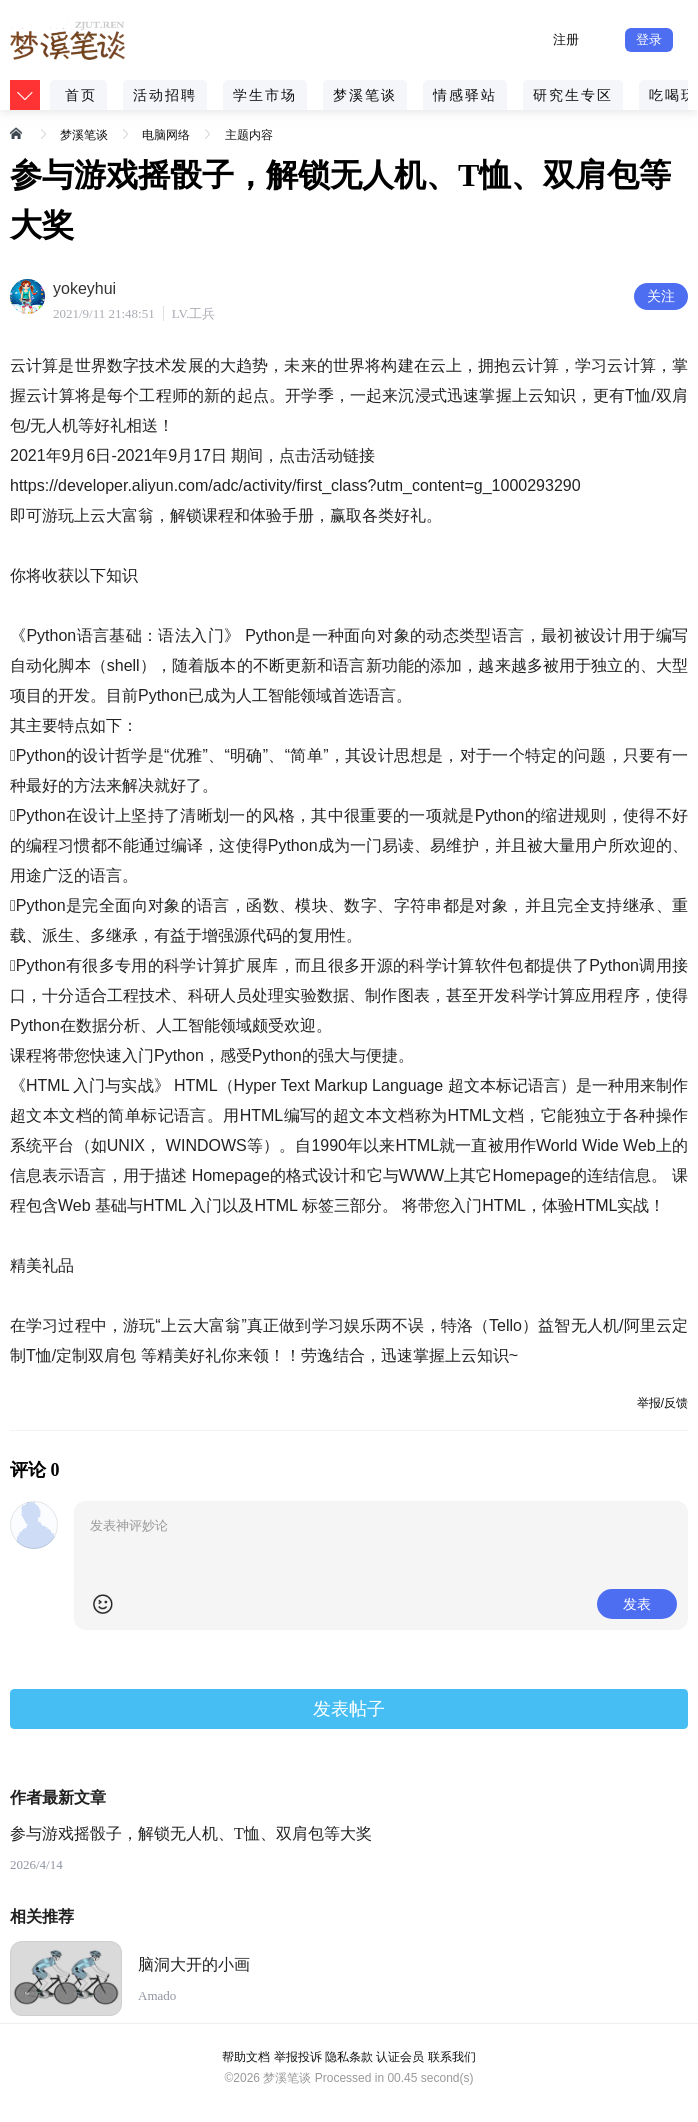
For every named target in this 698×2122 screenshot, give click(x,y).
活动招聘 (165, 95)
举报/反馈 (662, 1403)
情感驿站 (465, 95)
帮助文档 (246, 2057)
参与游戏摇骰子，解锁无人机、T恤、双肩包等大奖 (191, 1833)
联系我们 (452, 2057)
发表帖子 (349, 1709)
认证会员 (400, 2057)
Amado (157, 1995)
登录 (649, 39)
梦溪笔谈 (365, 95)
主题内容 (249, 135)
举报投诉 (298, 2057)
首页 (81, 95)
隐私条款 (349, 2057)
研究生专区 (573, 95)
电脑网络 (166, 135)
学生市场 (265, 95)
